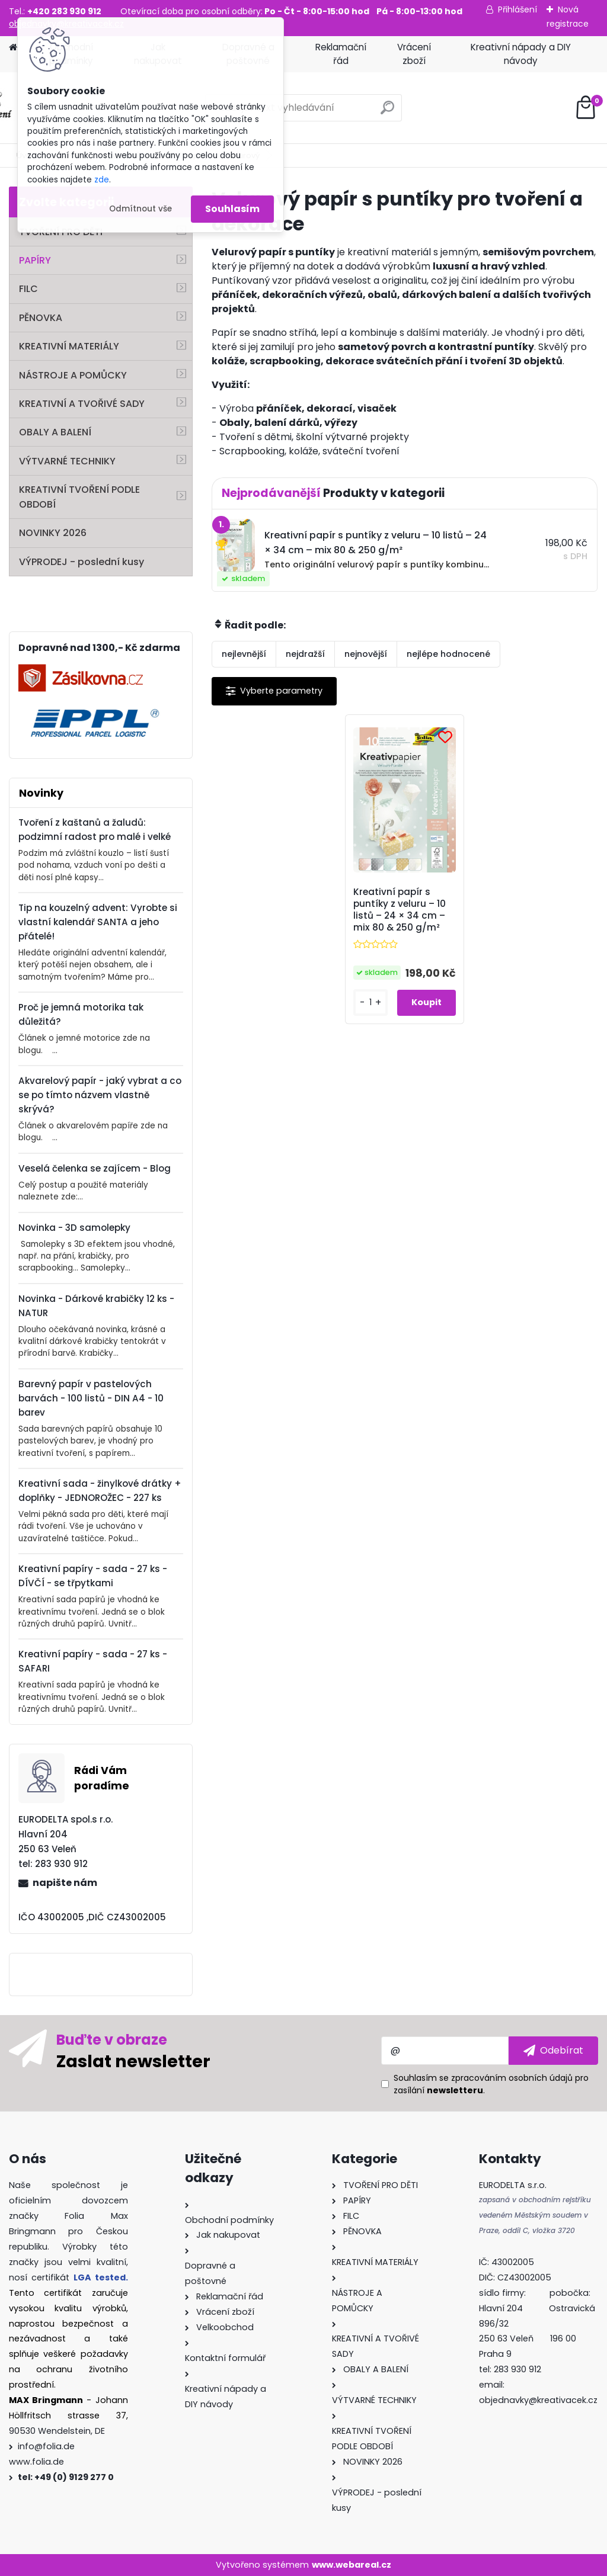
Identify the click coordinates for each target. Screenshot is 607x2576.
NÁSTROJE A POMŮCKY (73, 375)
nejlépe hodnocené (448, 654)
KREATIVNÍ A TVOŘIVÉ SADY (82, 403)
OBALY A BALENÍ (55, 432)
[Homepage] (13, 47)
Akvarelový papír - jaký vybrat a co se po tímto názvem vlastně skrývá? (99, 1094)
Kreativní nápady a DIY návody (521, 54)
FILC (28, 289)
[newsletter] (553, 2050)
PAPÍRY (35, 260)
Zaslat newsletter (133, 2060)
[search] (387, 112)
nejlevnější (244, 654)
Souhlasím (232, 209)
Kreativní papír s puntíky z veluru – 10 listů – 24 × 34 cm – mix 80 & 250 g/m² (399, 909)
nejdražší (305, 654)
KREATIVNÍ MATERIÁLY (69, 346)
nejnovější (365, 654)
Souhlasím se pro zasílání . (491, 2084)
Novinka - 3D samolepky (74, 1227)
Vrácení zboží (414, 54)
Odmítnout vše (140, 208)
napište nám (65, 1883)
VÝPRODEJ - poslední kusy (81, 562)
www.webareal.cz (351, 2565)
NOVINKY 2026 (53, 533)
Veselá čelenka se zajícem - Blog (94, 1168)
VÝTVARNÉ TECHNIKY (67, 461)
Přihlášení (517, 9)
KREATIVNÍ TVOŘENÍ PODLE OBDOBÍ (79, 497)
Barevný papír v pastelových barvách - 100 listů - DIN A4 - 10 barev (91, 1398)
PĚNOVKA (40, 318)
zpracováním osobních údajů (512, 2078)
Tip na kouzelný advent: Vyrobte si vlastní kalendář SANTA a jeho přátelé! (97, 922)
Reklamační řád (340, 54)
